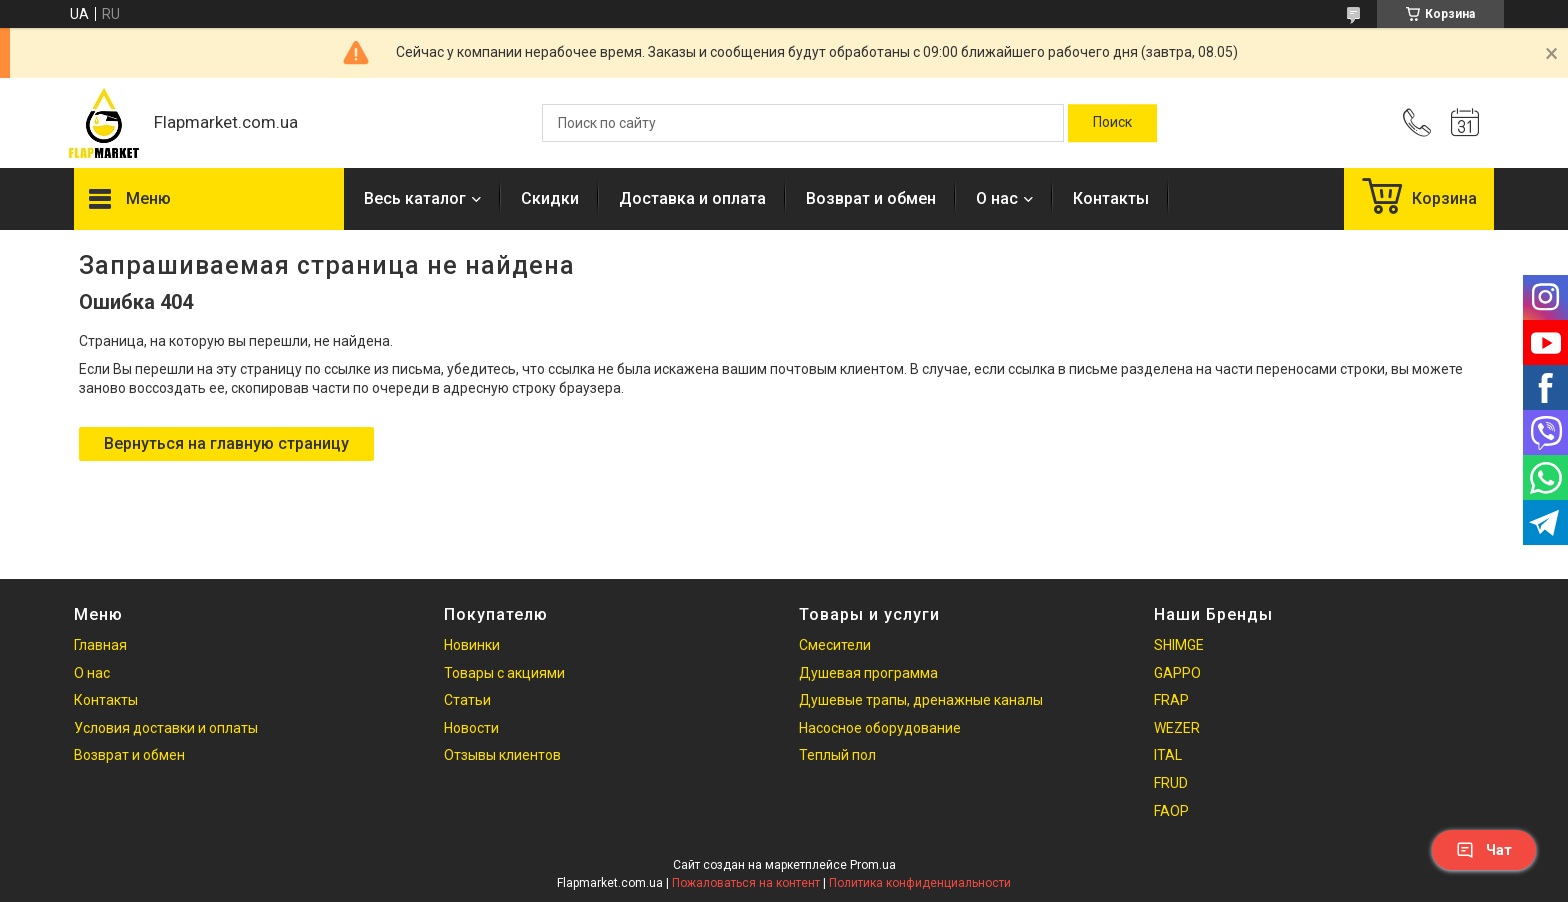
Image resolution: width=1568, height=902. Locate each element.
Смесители (835, 645)
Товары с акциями (504, 673)
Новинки (472, 645)
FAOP (1171, 811)
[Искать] (1112, 123)
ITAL (1168, 755)
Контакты (1111, 198)
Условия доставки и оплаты (166, 728)
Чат (1484, 850)
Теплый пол (837, 755)
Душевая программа (868, 673)
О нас (997, 198)
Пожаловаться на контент (746, 883)
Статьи (467, 700)
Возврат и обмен (871, 198)
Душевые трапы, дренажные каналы (921, 700)
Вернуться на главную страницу (226, 443)
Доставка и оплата (692, 198)
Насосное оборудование (880, 728)
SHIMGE (1179, 645)
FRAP (1171, 700)
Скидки (550, 198)
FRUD (1171, 783)
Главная (100, 645)
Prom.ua (873, 865)
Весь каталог (415, 198)
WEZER (1177, 728)
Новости (471, 728)
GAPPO (1177, 673)
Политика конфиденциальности (920, 883)
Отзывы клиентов (502, 755)
